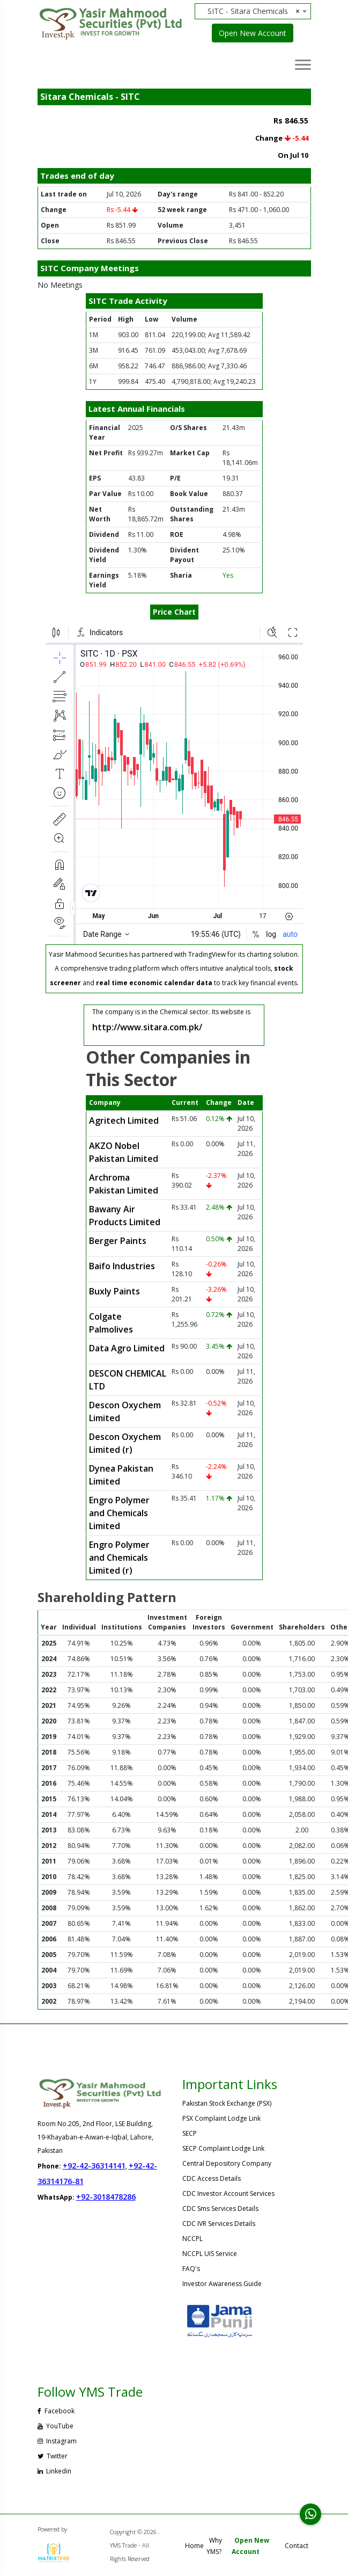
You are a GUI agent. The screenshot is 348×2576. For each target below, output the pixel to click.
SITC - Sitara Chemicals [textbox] (254, 11)
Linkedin (54, 2471)
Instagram (57, 2441)
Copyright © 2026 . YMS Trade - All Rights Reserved (135, 2545)
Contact (296, 2545)
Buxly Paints (114, 1291)
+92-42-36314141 (94, 2165)
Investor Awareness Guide (222, 2283)
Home (194, 2545)
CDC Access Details (211, 2178)
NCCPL (192, 2238)
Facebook (56, 2410)
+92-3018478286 (106, 2197)
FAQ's (191, 2268)
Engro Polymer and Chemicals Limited (119, 1513)
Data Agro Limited (127, 1348)
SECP (189, 2133)
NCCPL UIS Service (209, 2253)
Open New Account (252, 33)
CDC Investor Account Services (228, 2193)
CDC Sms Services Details (220, 2208)
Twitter (53, 2456)
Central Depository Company (226, 2163)
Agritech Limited (124, 1120)
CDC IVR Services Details (218, 2223)
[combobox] (256, 11)
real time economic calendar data (154, 982)
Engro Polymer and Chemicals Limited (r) (119, 1557)
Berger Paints (117, 1241)
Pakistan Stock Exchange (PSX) (226, 2103)
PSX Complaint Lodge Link (221, 2118)
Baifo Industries (122, 1266)
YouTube (55, 2426)
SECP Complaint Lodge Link (223, 2148)
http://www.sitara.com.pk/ (147, 1027)
